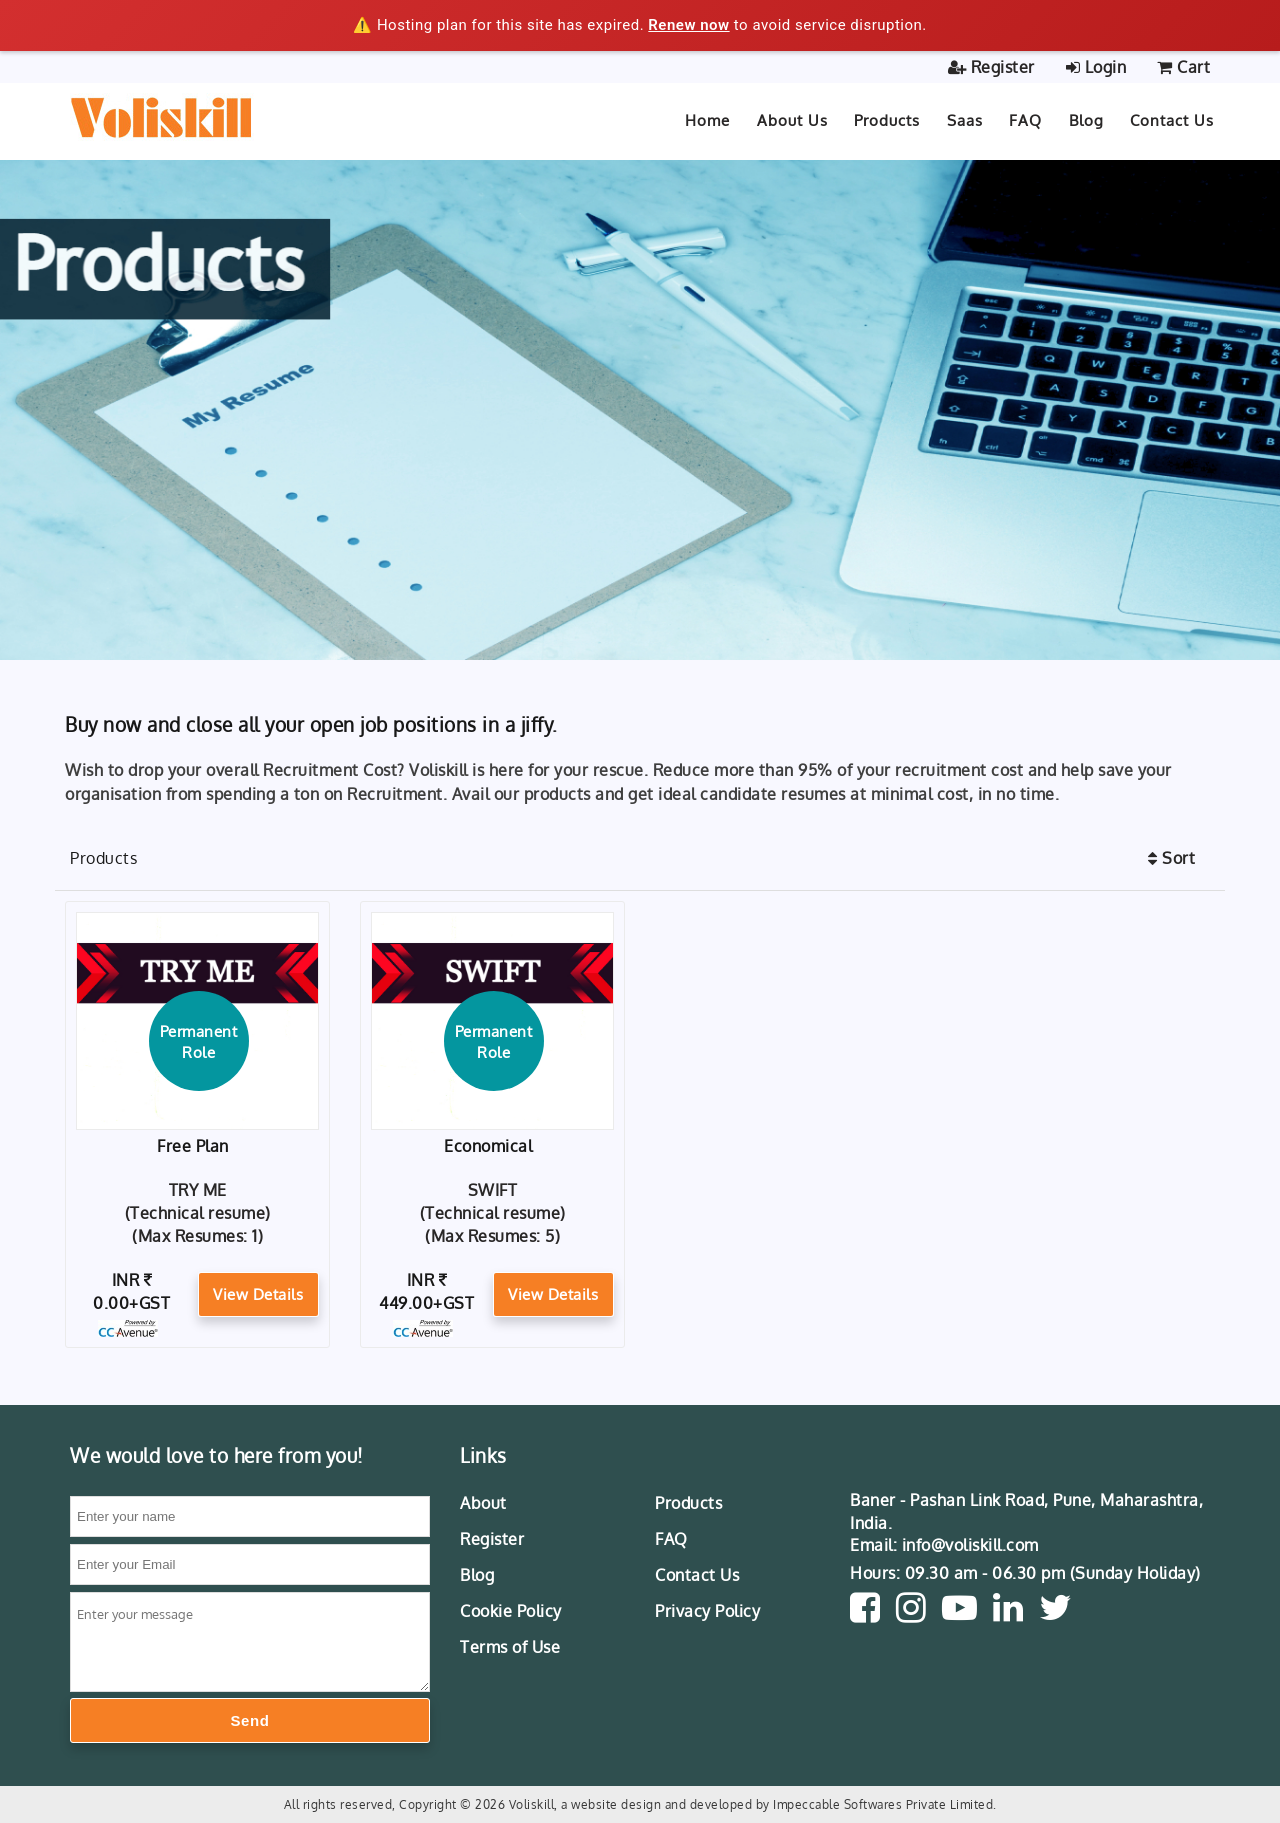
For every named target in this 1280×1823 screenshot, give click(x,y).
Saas (965, 120)
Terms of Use (510, 1647)
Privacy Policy (707, 1611)
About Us (792, 120)
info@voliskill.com (970, 1545)
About (483, 1503)
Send (250, 1720)
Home (707, 120)
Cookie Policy (511, 1611)
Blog (477, 1575)
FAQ (671, 1539)
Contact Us (1172, 120)
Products (887, 120)
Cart (1183, 67)
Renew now (688, 25)
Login (1096, 67)
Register (991, 67)
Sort (1171, 858)
